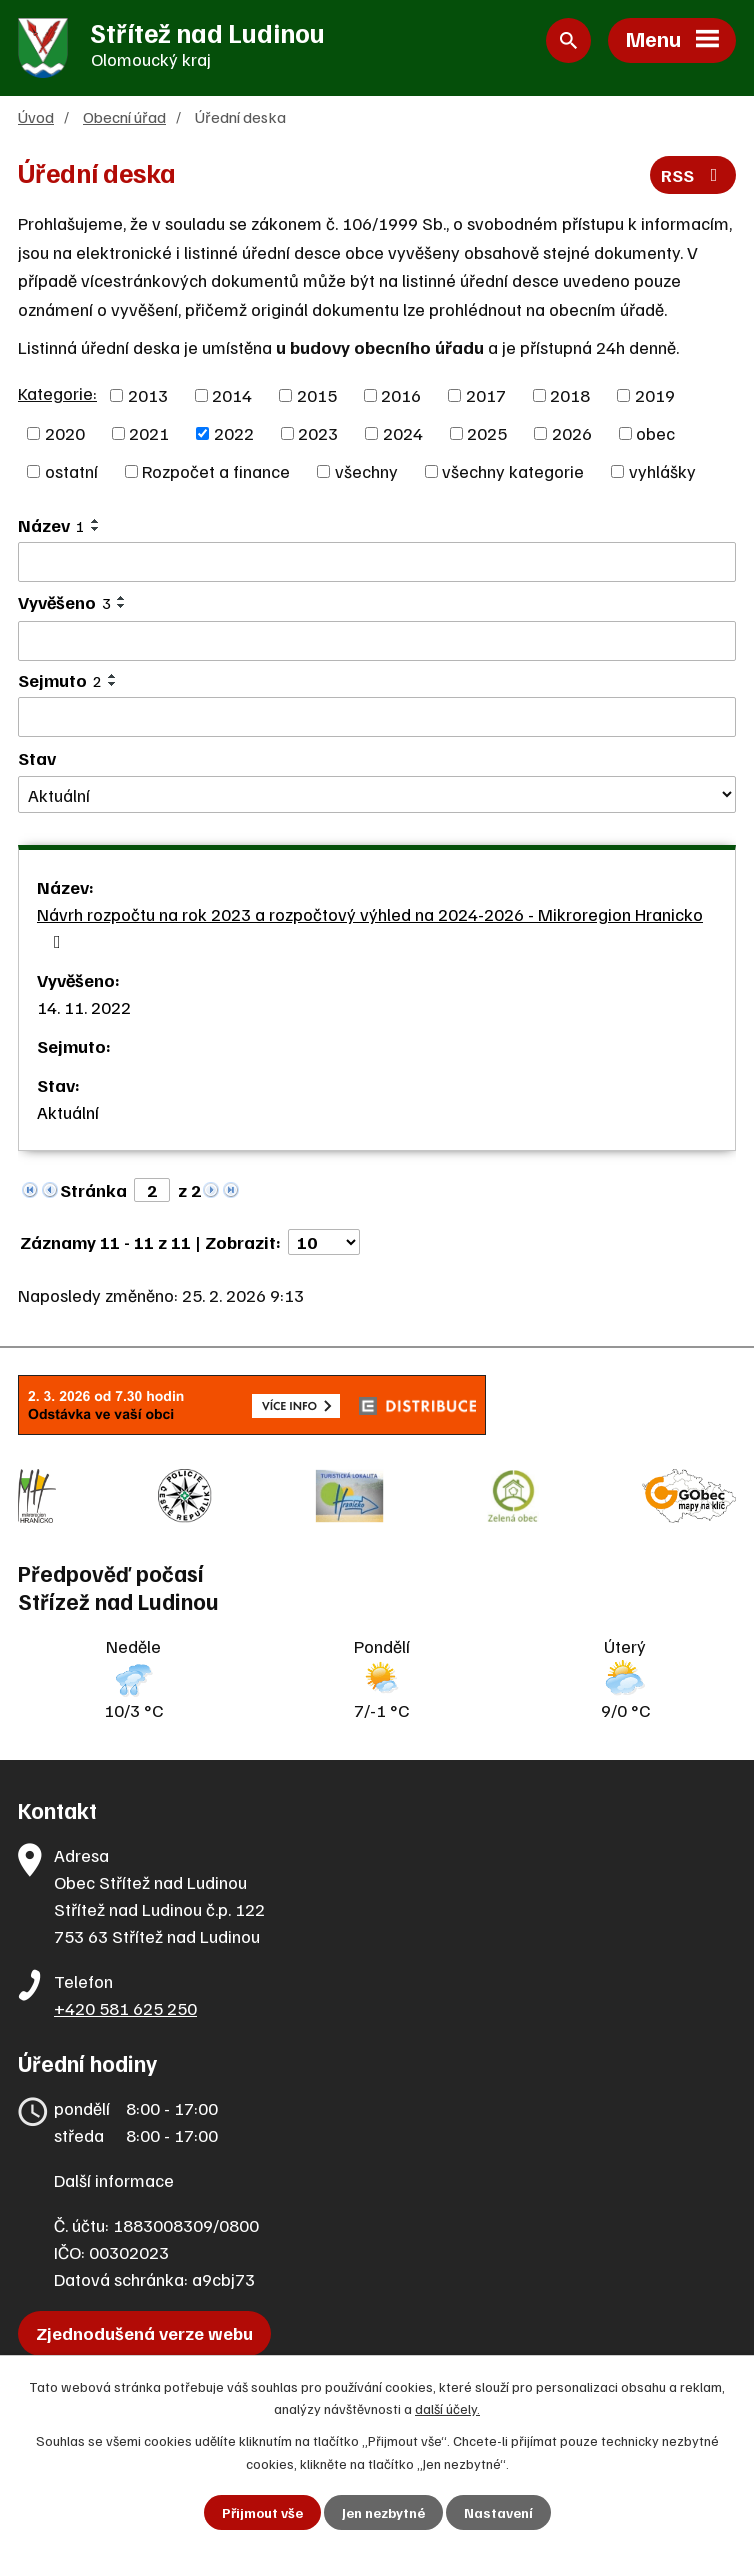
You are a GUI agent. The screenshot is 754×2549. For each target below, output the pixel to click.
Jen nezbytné (383, 2512)
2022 (234, 433)
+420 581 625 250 (125, 2008)
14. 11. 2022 (84, 1007)
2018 (570, 395)
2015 (317, 395)
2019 (655, 395)
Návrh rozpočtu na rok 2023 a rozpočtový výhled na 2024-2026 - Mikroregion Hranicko (370, 927)
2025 (487, 433)
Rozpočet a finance (216, 471)
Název (51, 525)
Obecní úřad (124, 116)
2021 (149, 433)
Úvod (36, 116)
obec (655, 433)
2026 (572, 433)
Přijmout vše (262, 2512)
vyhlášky (662, 471)
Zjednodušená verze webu (144, 2333)
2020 (65, 433)
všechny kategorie (513, 471)
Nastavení (498, 2512)
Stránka (93, 1190)
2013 (148, 395)
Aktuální (68, 1112)
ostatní (71, 471)
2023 (318, 433)
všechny (366, 471)
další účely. (447, 2408)
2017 (486, 395)
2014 (232, 395)
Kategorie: (57, 393)
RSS (693, 175)
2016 (401, 395)
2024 (403, 433)
